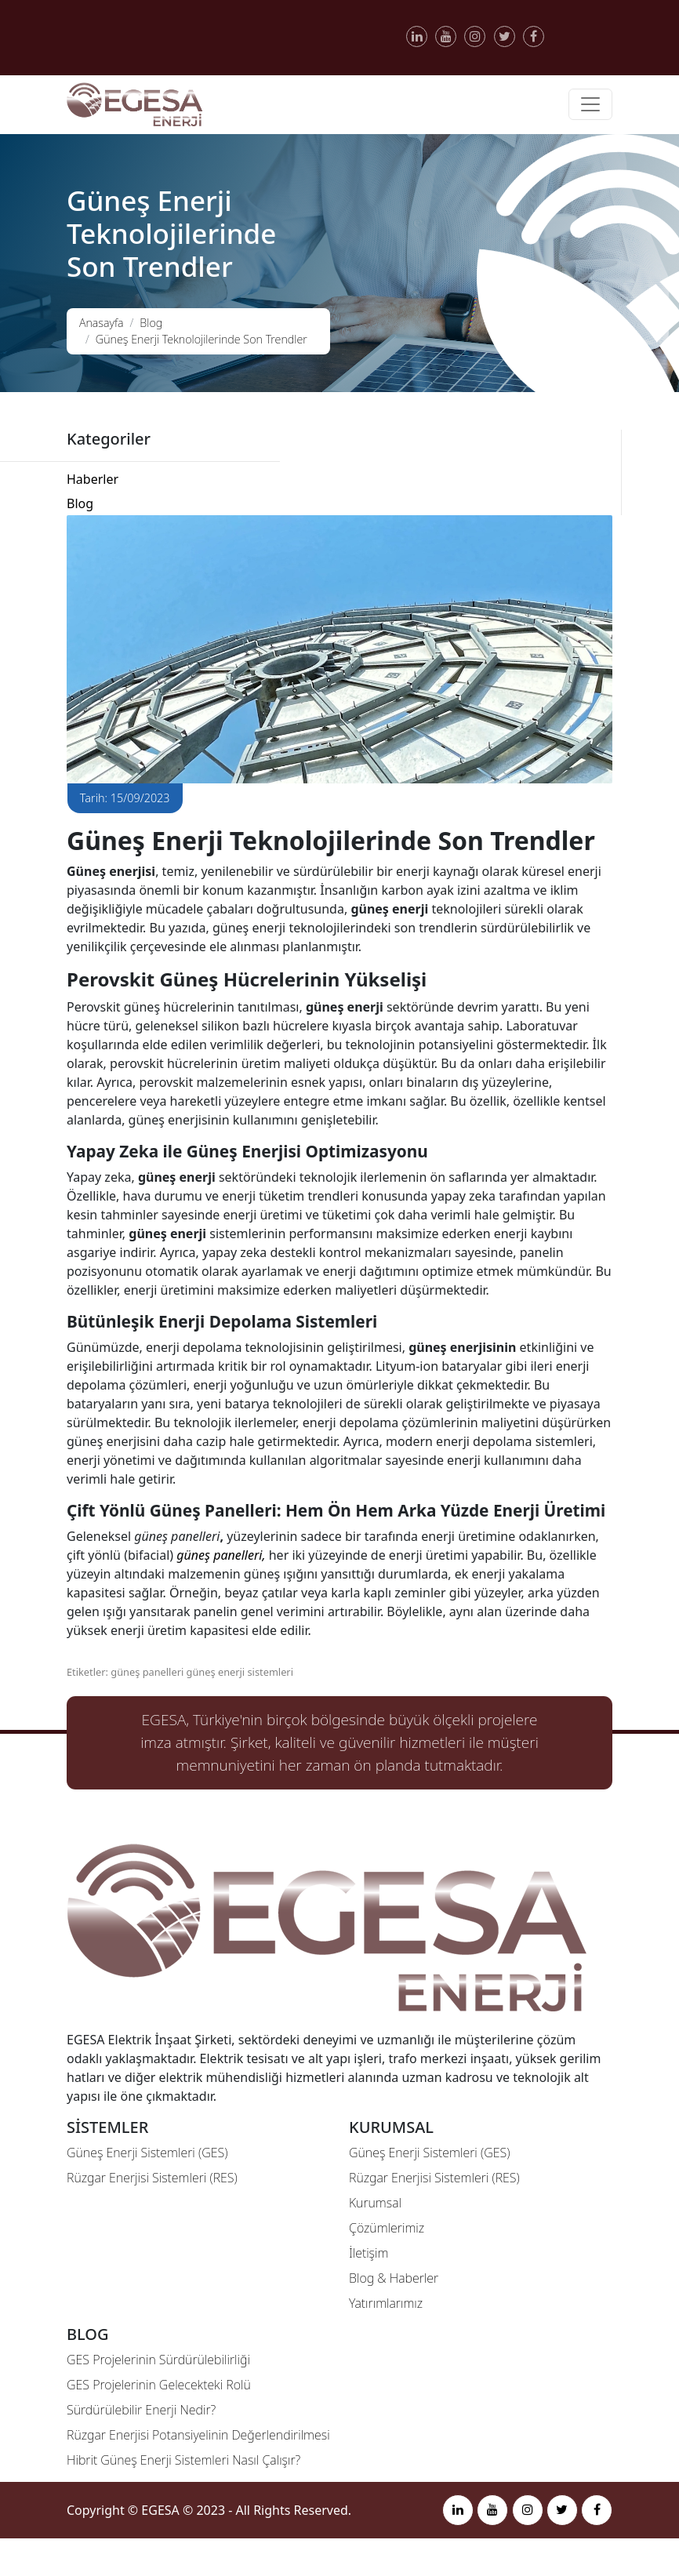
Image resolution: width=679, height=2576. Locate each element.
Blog (151, 322)
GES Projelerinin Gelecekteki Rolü (159, 2384)
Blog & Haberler (393, 2278)
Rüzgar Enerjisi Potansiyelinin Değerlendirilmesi (198, 2434)
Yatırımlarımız (386, 2303)
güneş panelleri (147, 1672)
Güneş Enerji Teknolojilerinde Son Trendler (201, 339)
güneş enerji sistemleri (240, 1672)
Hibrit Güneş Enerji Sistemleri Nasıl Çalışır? (183, 2460)
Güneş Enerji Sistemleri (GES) (147, 2152)
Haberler (92, 479)
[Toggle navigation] (590, 104)
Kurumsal (375, 2202)
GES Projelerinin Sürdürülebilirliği (158, 2359)
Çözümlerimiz (386, 2227)
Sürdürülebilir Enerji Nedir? (141, 2409)
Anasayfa (101, 322)
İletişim (368, 2253)
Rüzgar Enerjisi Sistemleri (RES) (152, 2177)
